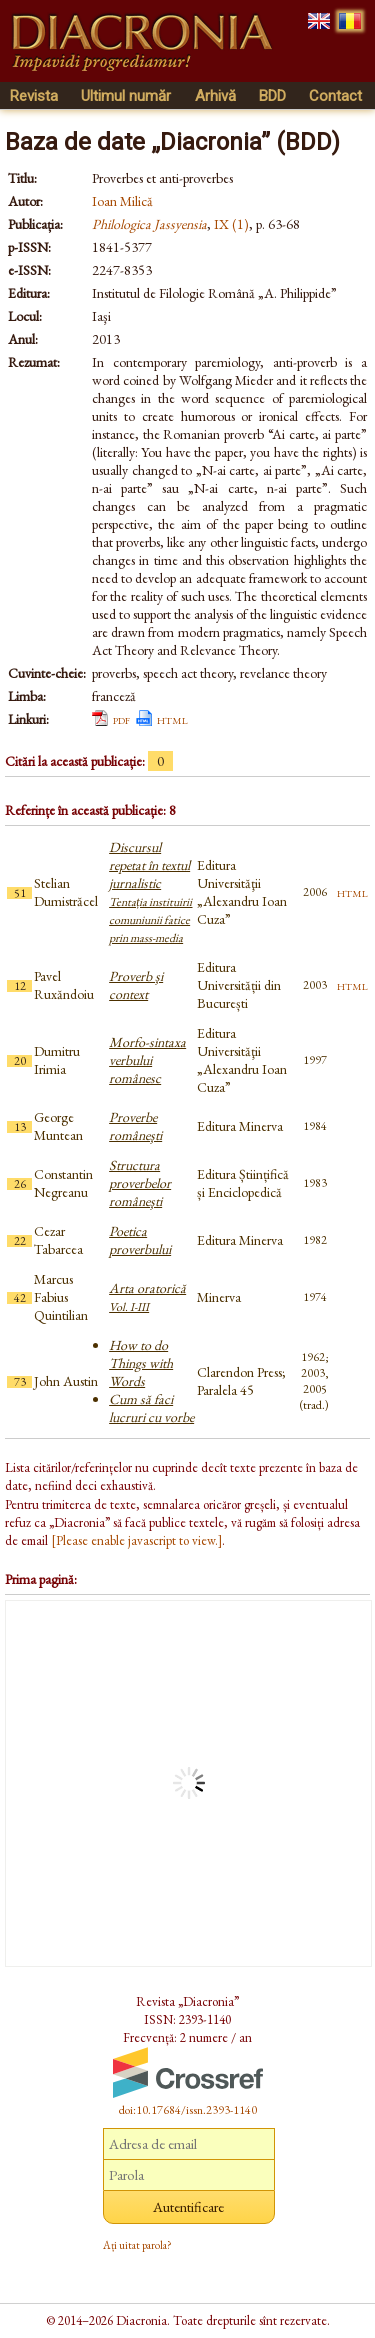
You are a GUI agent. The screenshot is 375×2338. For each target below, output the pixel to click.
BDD (272, 96)
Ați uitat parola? (137, 2245)
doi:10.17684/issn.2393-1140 (188, 2110)
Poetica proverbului (140, 1240)
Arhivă (215, 96)
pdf (121, 719)
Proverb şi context (136, 985)
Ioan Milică (122, 201)
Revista (34, 96)
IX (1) (231, 224)
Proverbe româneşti (135, 1126)
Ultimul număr (126, 96)
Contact (335, 96)
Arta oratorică (147, 1297)
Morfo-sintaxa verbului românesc (147, 1060)
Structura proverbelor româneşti (140, 1183)
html (172, 719)
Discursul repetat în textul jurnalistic (150, 892)
